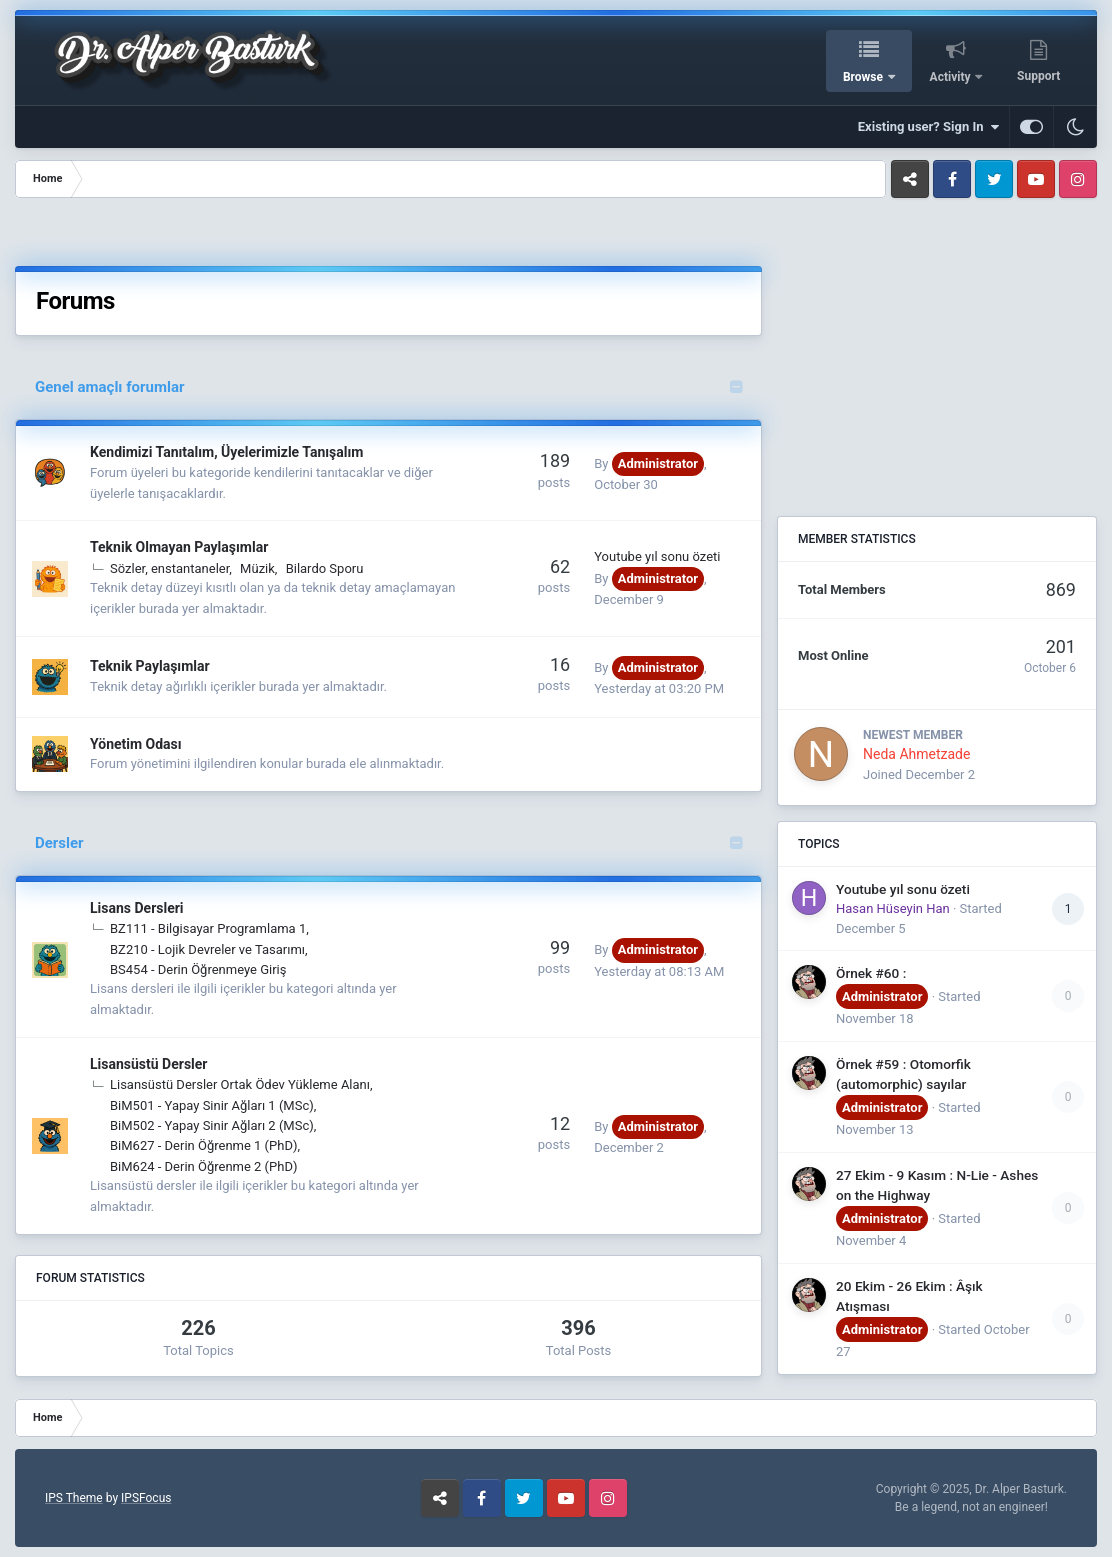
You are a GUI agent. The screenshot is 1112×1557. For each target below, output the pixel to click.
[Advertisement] (527, 235)
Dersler (59, 843)
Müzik (257, 568)
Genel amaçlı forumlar (109, 387)
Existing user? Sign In (928, 127)
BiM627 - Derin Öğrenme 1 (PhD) (203, 1145)
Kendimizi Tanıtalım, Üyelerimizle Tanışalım (226, 452)
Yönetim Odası (136, 744)
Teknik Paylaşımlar (150, 666)
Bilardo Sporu (325, 568)
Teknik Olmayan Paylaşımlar (179, 547)
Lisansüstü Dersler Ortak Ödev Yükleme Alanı (240, 1084)
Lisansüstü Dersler (148, 1064)
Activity (952, 77)
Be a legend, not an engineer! (971, 1507)
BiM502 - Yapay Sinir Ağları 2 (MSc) (212, 1125)
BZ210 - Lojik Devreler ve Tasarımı (207, 949)
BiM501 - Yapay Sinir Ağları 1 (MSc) (212, 1105)
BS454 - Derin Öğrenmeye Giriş (198, 969)
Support (1038, 76)
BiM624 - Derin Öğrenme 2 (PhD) (203, 1166)
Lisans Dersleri (137, 908)
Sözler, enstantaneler (169, 568)
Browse (864, 77)
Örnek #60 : (871, 973)
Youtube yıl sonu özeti (657, 556)
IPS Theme (74, 1498)
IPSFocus (146, 1498)
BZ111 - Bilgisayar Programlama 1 (208, 928)
